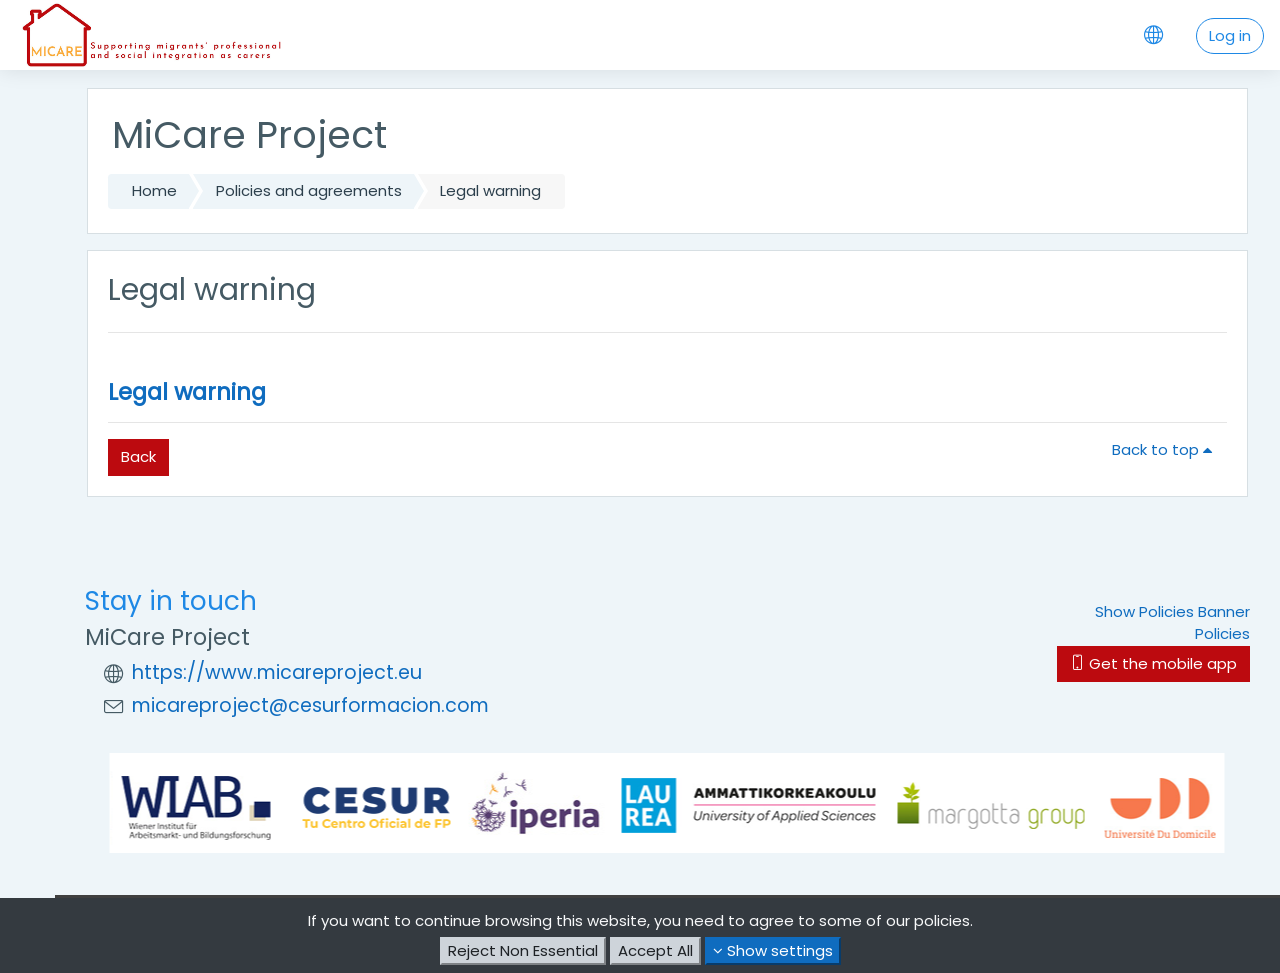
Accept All (655, 950)
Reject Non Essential (523, 950)
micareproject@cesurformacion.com (310, 705)
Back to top (1165, 449)
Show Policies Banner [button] (1172, 611)
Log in (1230, 35)
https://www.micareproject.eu (277, 672)
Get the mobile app (1153, 663)
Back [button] (138, 456)
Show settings (773, 950)
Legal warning (187, 392)
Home (154, 190)
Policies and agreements (309, 190)
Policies (1222, 633)
